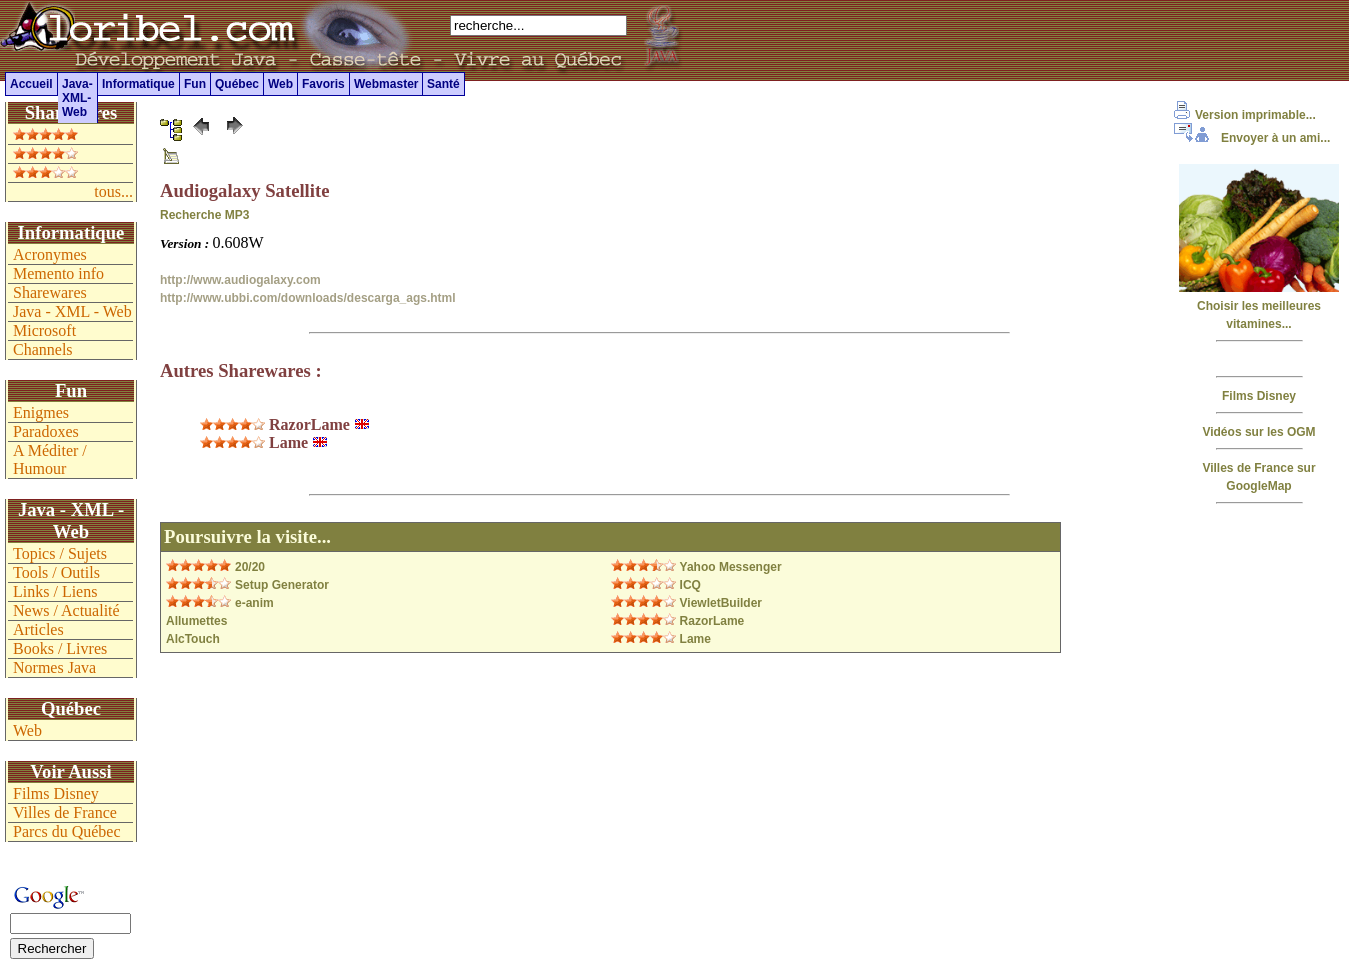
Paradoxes (46, 431)
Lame (695, 639)
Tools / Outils (56, 572)
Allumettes (196, 621)
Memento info (58, 273)
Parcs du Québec (67, 831)
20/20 (250, 567)
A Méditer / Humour (50, 459)
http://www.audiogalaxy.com (240, 280)
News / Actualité (66, 610)
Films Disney (1259, 396)
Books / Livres (60, 648)
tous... (113, 191)
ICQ (690, 585)
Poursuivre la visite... (247, 536)
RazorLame (712, 621)
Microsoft (44, 330)
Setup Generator (282, 585)
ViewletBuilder (721, 603)
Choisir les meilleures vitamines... (1259, 306)
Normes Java (54, 667)
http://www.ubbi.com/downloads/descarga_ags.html (308, 298)
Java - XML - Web (72, 311)
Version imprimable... (1245, 115)
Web (27, 730)
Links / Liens (55, 591)
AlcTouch (193, 639)
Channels (43, 349)
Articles (38, 629)
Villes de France (65, 812)
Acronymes (50, 254)
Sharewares (50, 292)
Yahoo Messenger (731, 567)
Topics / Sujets (60, 553)
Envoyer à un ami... (1252, 138)
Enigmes (41, 412)
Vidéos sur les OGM (1258, 432)
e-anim (254, 603)
